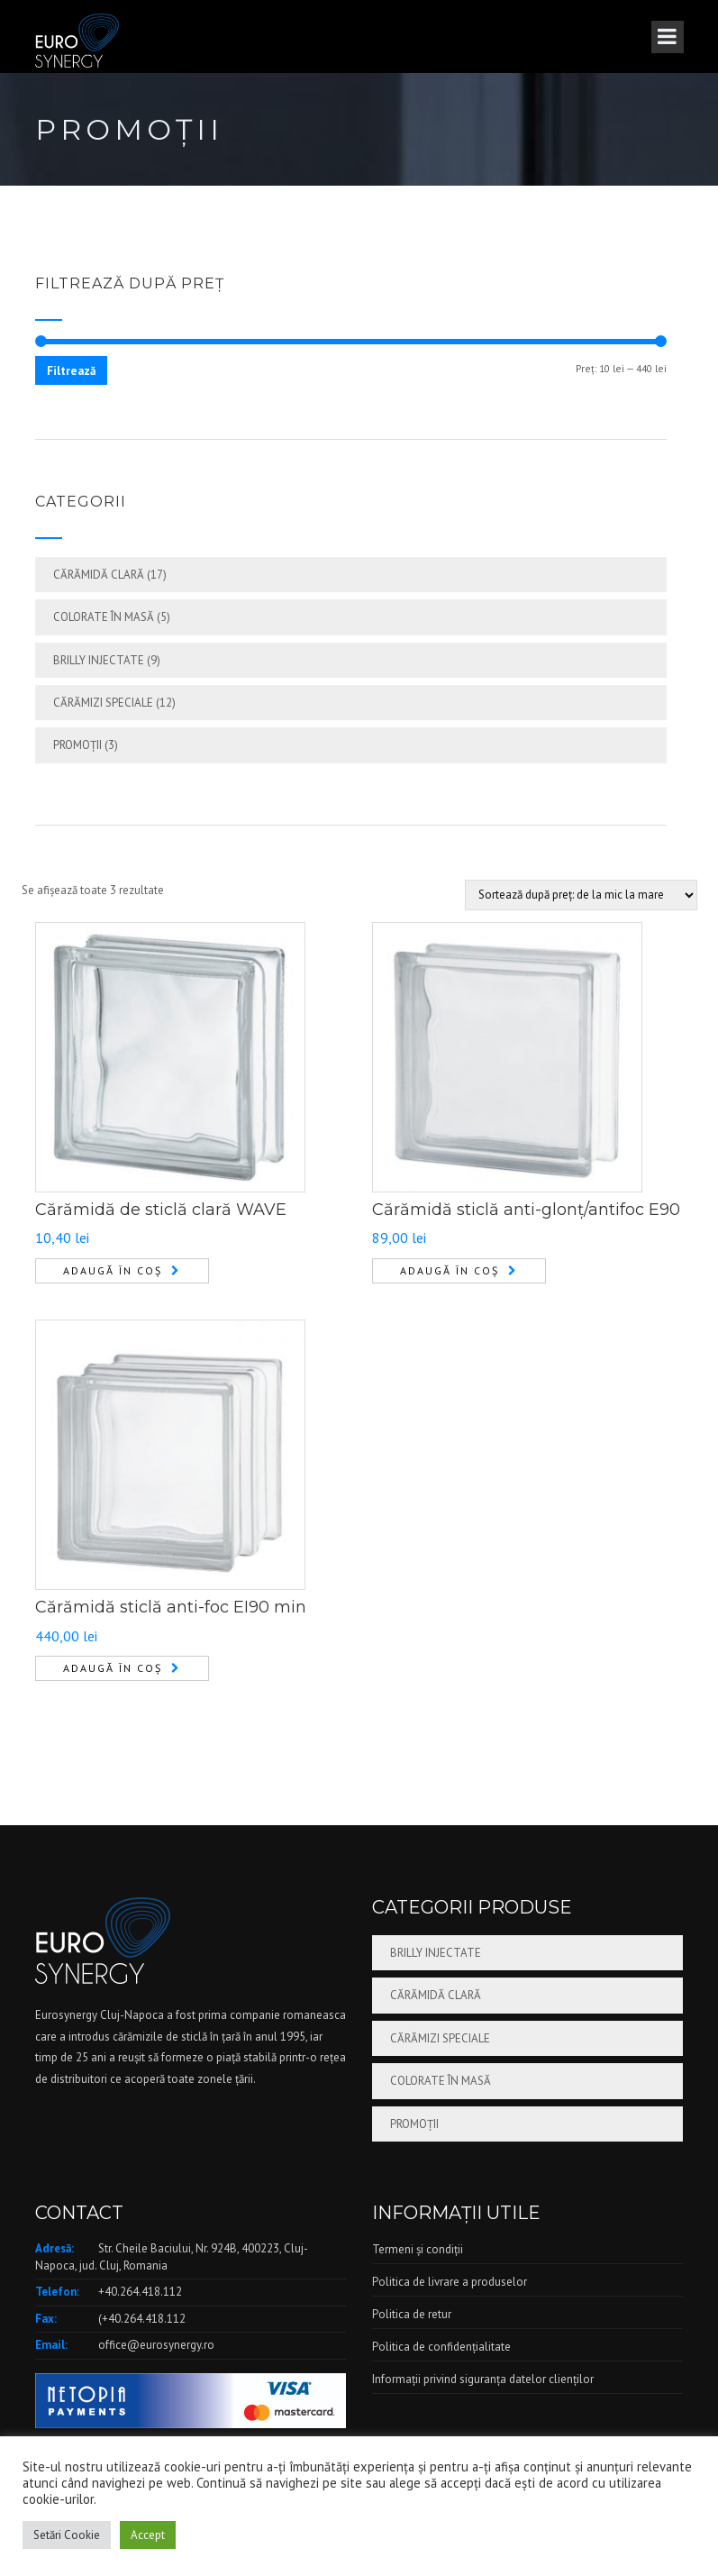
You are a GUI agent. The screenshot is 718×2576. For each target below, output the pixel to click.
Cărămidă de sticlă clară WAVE (160, 1209)
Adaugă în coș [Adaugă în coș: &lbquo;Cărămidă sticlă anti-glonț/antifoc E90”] (449, 1270)
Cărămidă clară (98, 574)
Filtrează (71, 371)
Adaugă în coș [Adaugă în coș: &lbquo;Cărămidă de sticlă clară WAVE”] (112, 1270)
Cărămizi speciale (103, 702)
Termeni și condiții (417, 2249)
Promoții (77, 745)
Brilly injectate (98, 660)
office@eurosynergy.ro (156, 2344)
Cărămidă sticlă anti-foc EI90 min (170, 1607)
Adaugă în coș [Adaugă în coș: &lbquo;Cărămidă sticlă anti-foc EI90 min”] (112, 1668)
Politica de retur (411, 2314)
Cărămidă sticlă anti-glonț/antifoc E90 (526, 1209)
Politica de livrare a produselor (449, 2281)
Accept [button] (148, 2535)
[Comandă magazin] (581, 895)
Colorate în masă (103, 617)
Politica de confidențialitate (441, 2346)
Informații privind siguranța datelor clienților (483, 2379)
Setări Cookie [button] (66, 2535)
